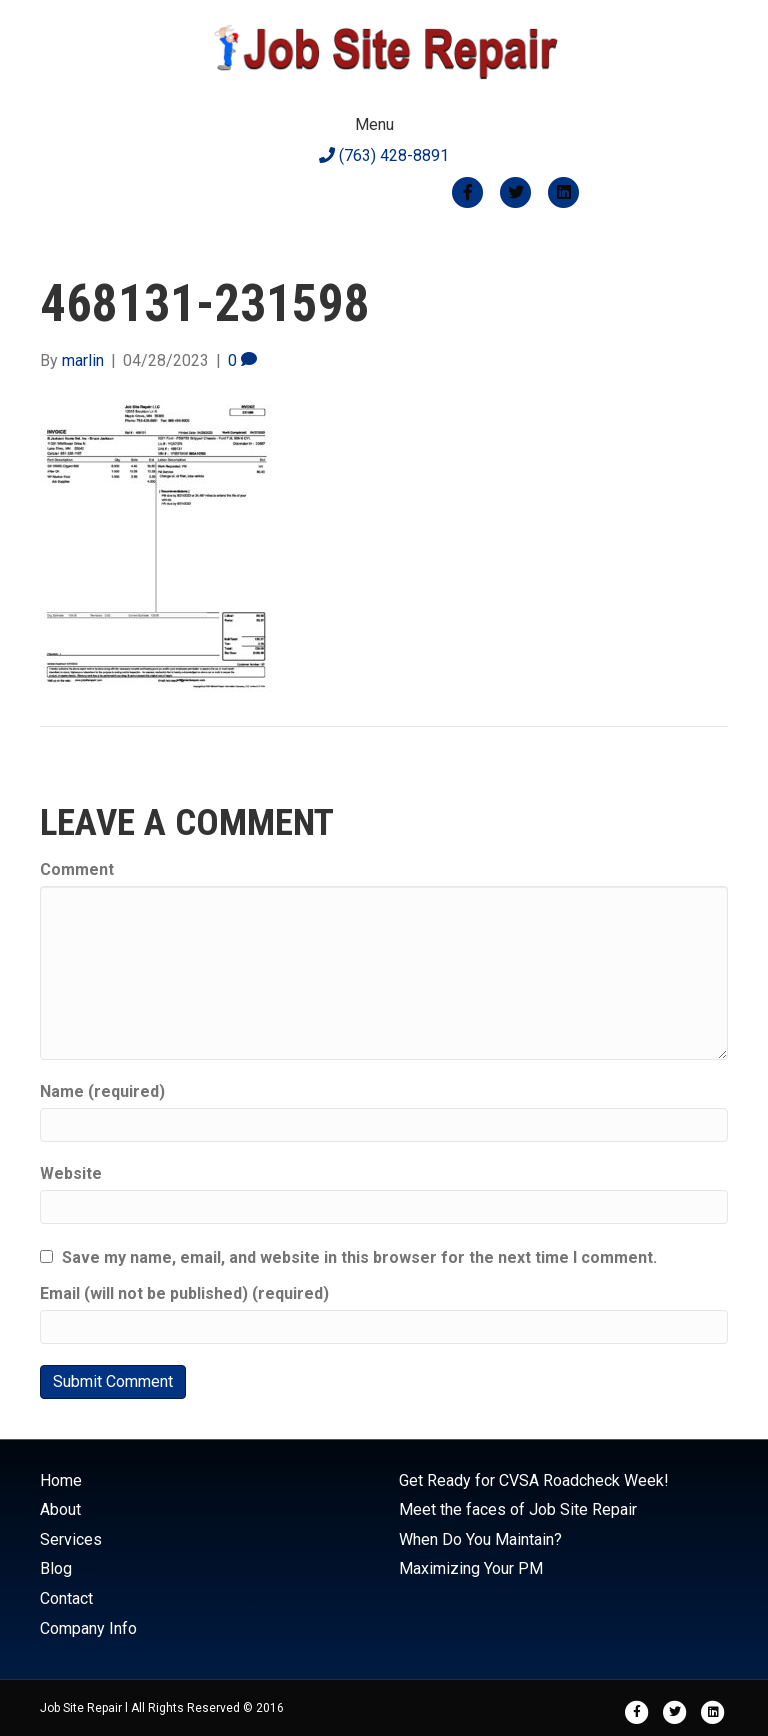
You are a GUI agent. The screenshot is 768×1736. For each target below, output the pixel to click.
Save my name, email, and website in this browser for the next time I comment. (359, 1257)
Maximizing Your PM (471, 1568)
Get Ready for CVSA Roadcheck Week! (534, 1480)
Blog (56, 1568)
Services (71, 1539)
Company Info (88, 1628)
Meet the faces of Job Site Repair (518, 1509)
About (60, 1509)
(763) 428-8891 (384, 155)
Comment (77, 869)
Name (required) (102, 1091)
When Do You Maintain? (480, 1539)
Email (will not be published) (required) (184, 1293)
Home (61, 1480)
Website (71, 1173)
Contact (66, 1598)
